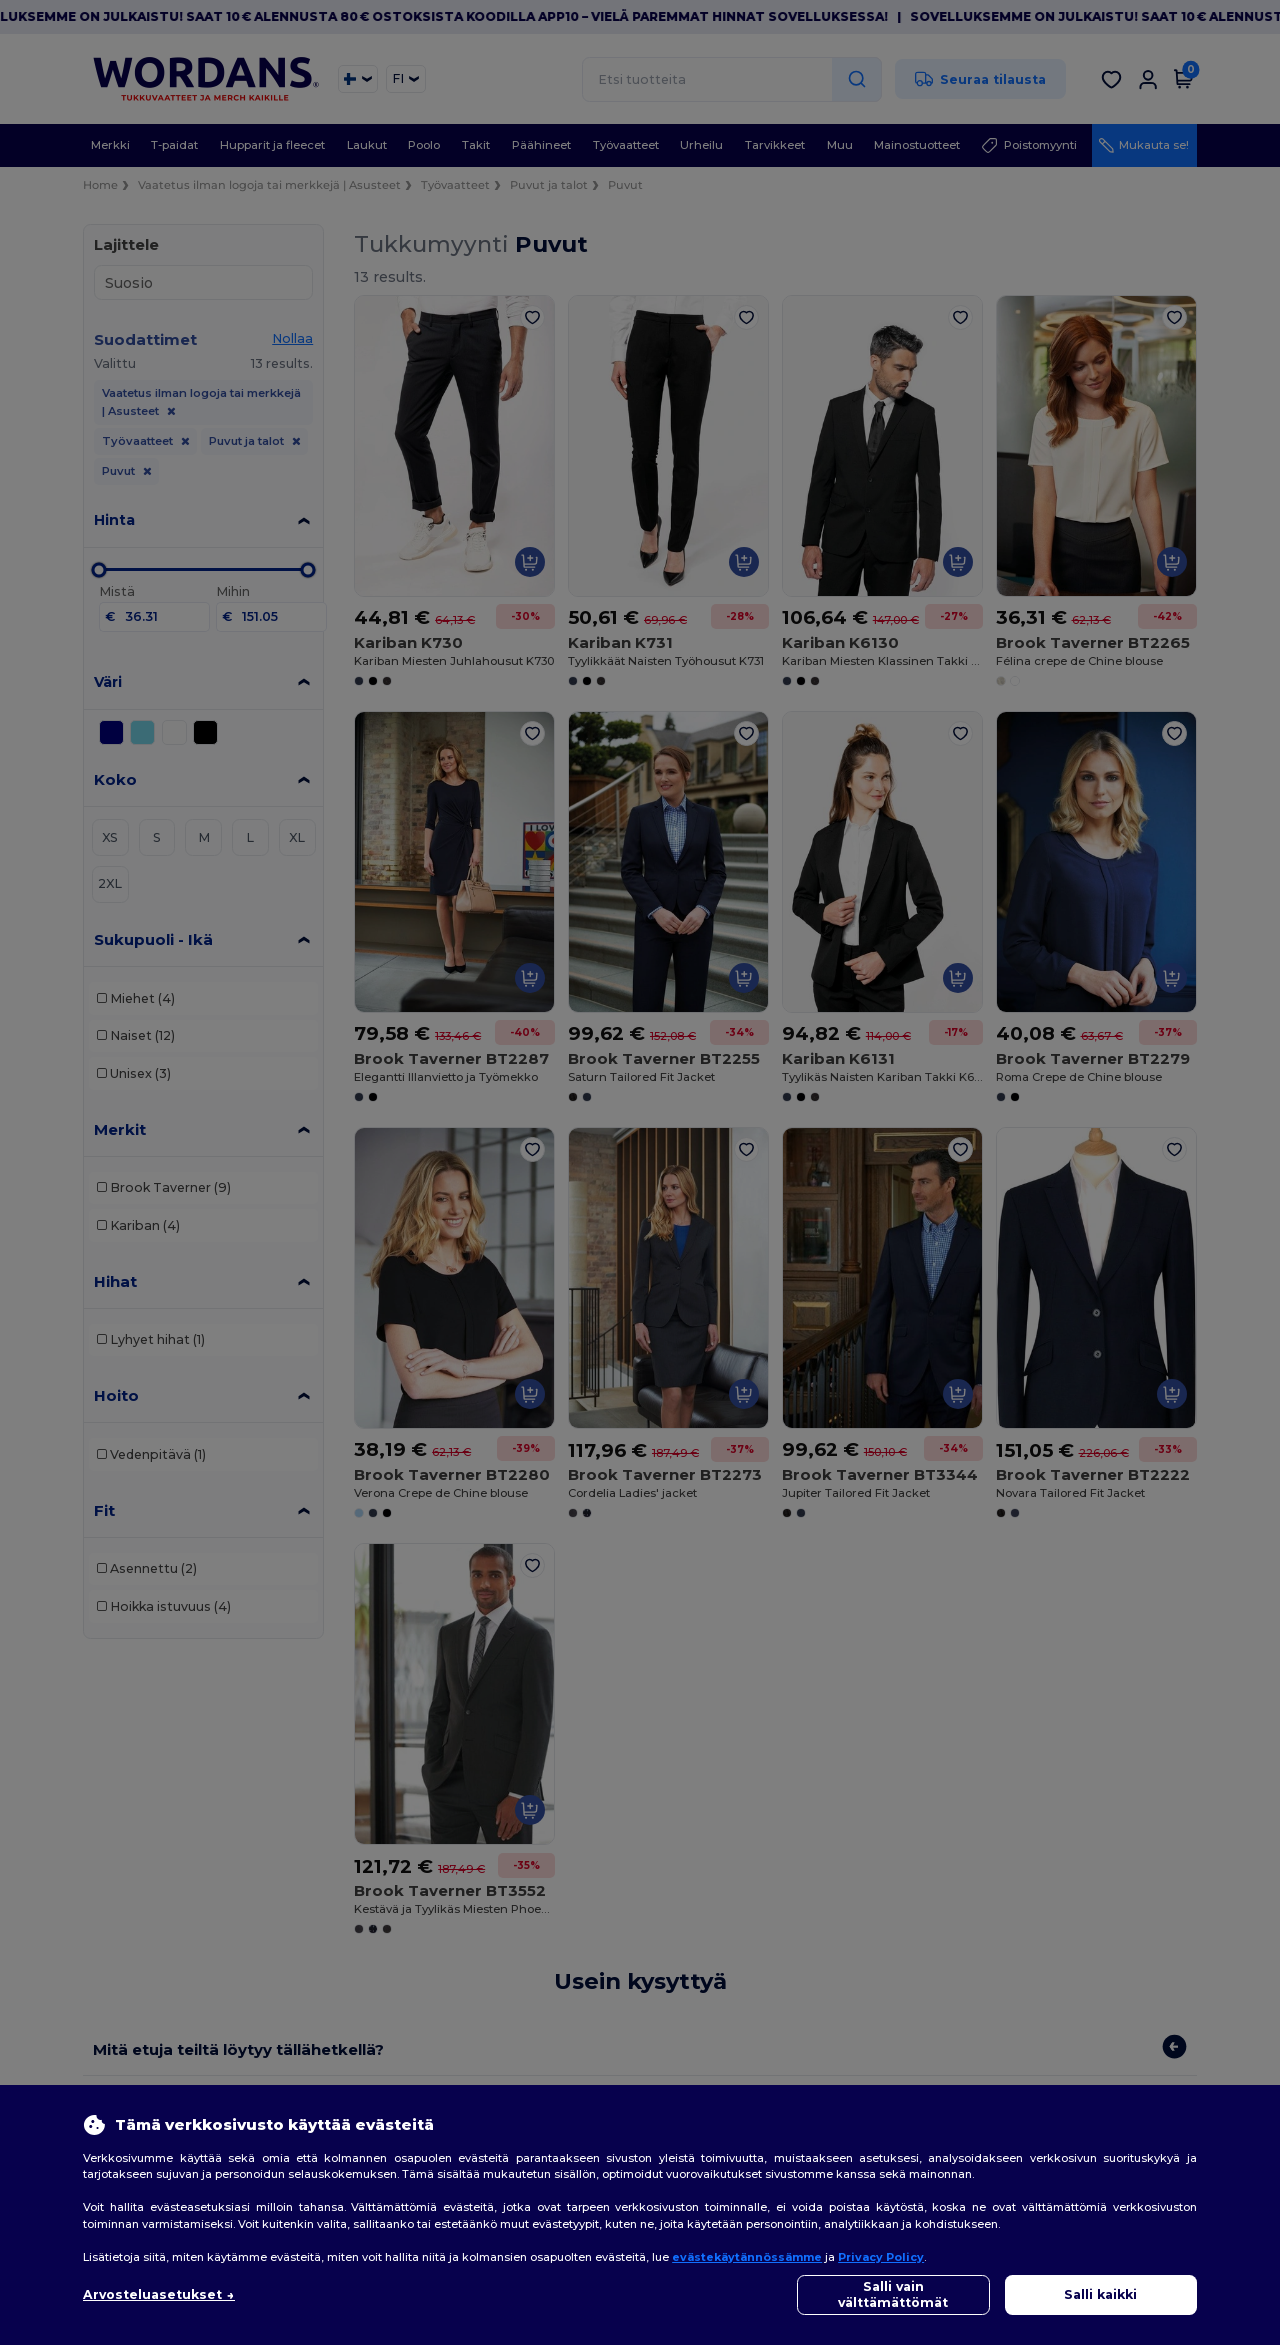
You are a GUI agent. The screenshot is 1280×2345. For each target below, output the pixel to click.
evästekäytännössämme (747, 2257)
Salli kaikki (1100, 2294)
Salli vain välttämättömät (893, 2294)
